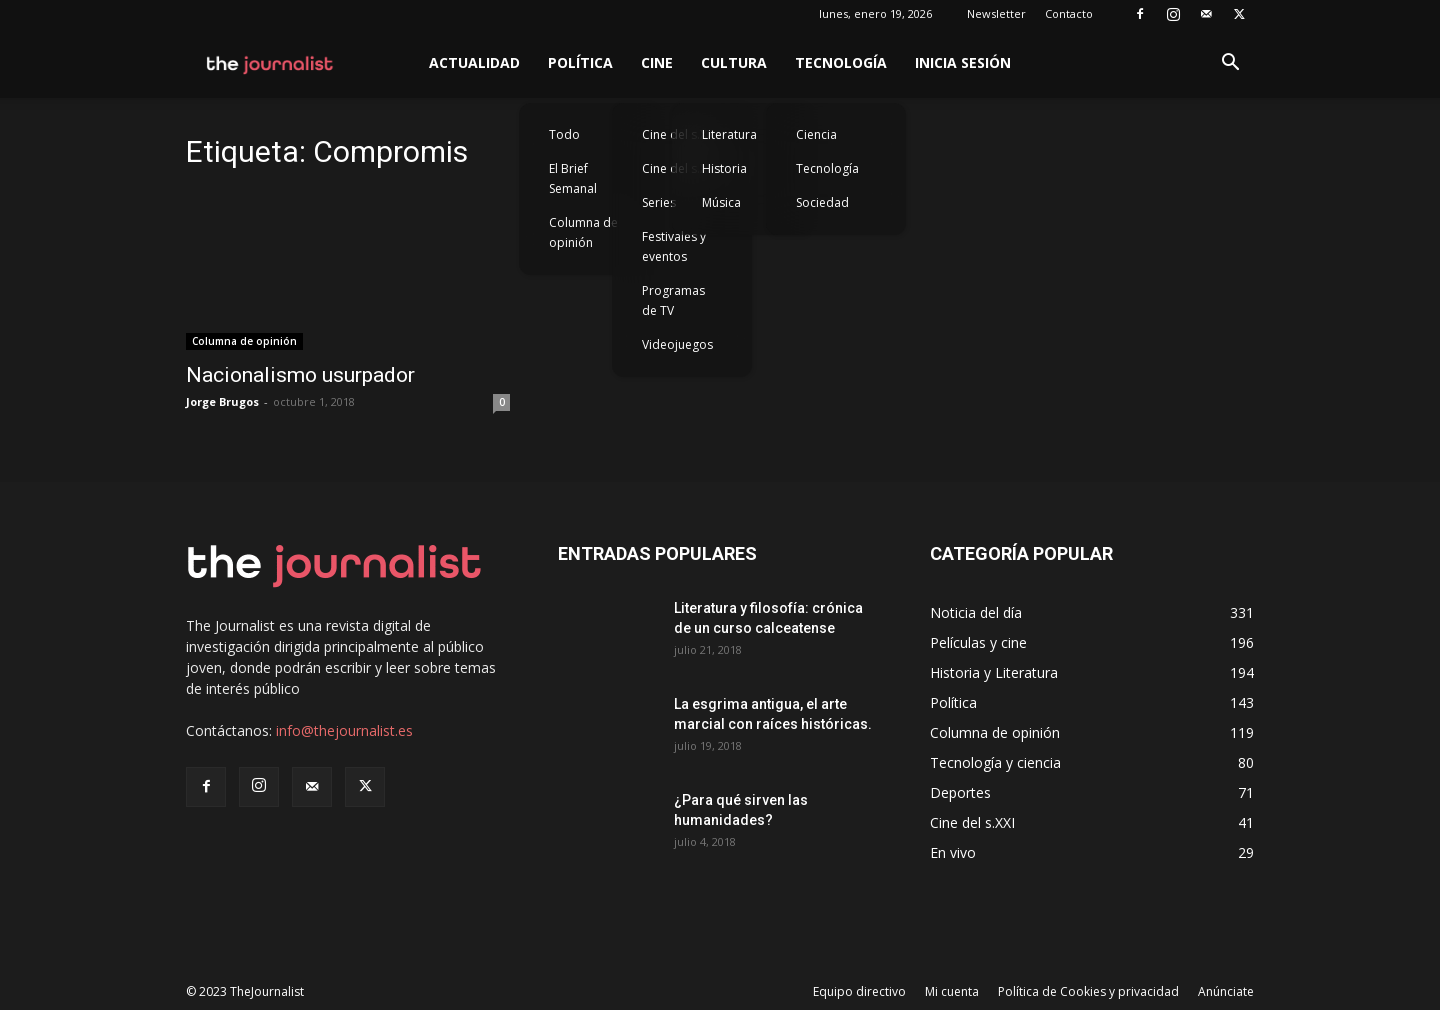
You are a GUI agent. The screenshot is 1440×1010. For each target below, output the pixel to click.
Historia (724, 168)
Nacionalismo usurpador (300, 375)
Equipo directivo (859, 991)
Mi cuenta (952, 991)
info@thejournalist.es (344, 730)
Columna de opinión (583, 232)
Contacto (1069, 13)
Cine (657, 62)
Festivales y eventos (674, 246)
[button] (1230, 64)
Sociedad (822, 202)
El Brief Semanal (573, 178)
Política (580, 62)
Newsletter (996, 13)
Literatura (729, 134)
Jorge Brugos (222, 401)
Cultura (734, 62)
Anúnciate (1226, 991)
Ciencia (816, 134)
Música (721, 202)
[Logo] (270, 63)
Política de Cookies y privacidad (1088, 991)
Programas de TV (673, 300)
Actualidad (474, 62)
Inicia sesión (963, 62)
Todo (564, 134)
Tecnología (841, 62)
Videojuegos (677, 344)
